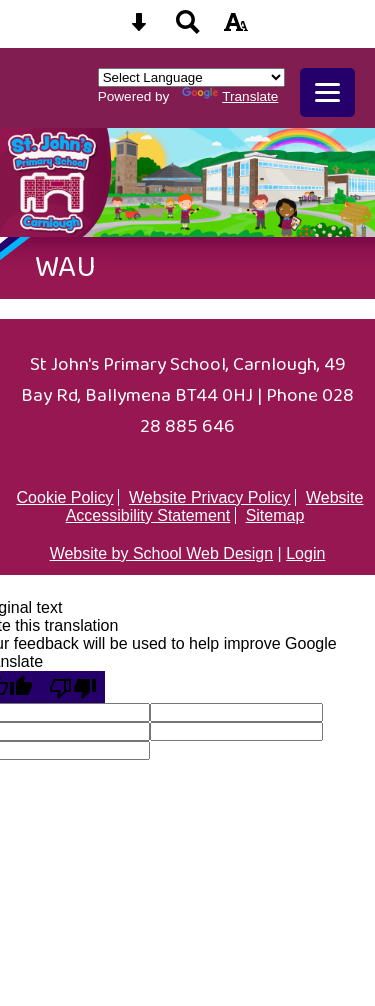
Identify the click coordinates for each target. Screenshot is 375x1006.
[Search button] (188, 28)
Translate (230, 96)
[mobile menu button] (327, 92)
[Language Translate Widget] (191, 77)
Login (305, 553)
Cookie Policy (65, 497)
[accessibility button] (236, 28)
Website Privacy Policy (210, 497)
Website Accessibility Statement (215, 506)
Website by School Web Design (162, 553)
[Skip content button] (139, 28)
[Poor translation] (73, 687)
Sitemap (275, 515)
